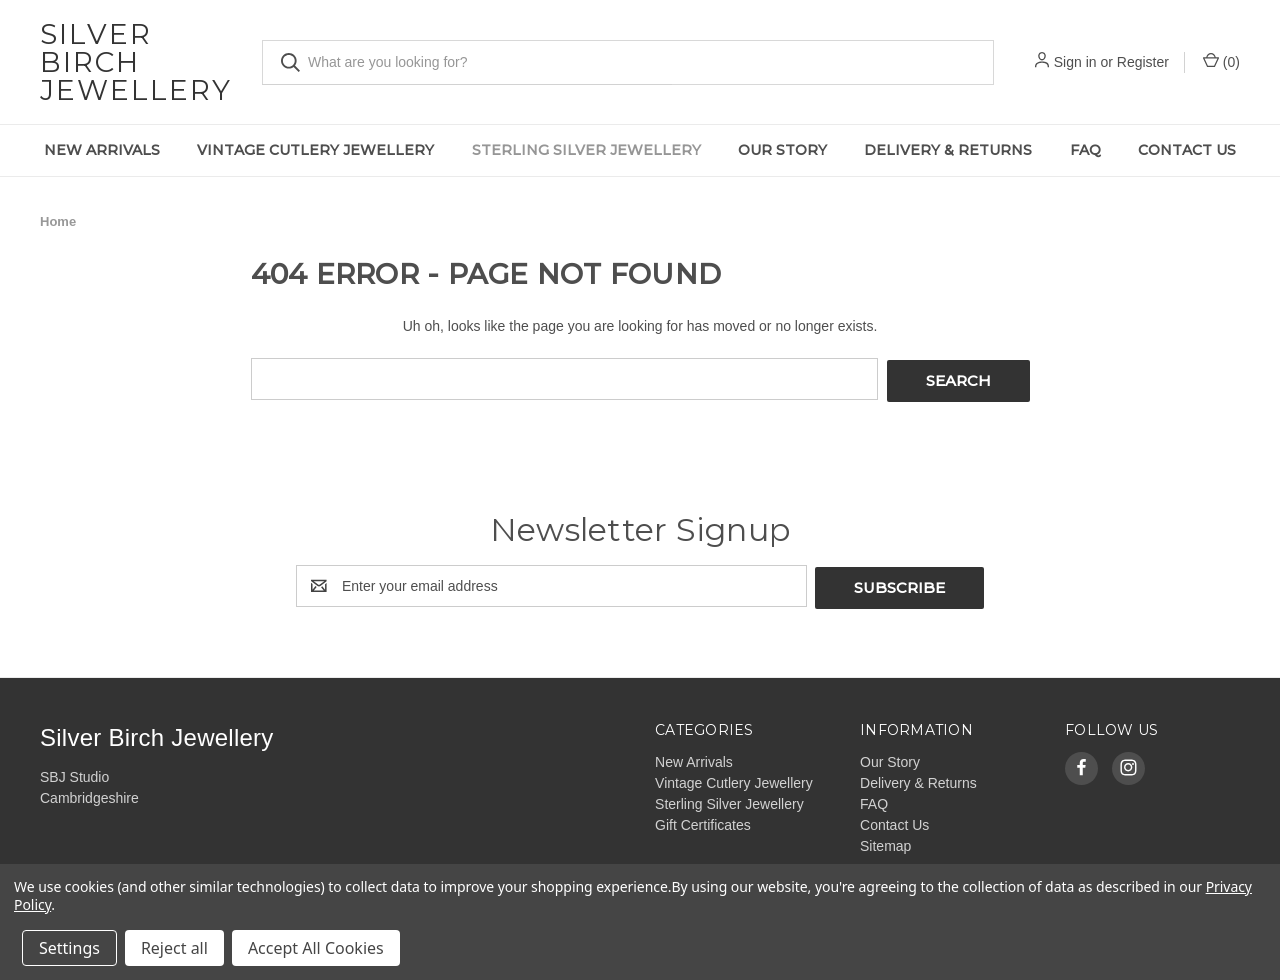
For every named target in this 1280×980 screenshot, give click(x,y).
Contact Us (1187, 150)
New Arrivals (102, 150)
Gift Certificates (703, 820)
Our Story (782, 150)
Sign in (1075, 62)
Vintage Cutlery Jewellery (315, 150)
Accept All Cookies (316, 948)
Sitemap (885, 841)
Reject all (174, 948)
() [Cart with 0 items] (1221, 61)
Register (1143, 62)
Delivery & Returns (948, 150)
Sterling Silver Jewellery (586, 150)
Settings (69, 948)
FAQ (1085, 150)
